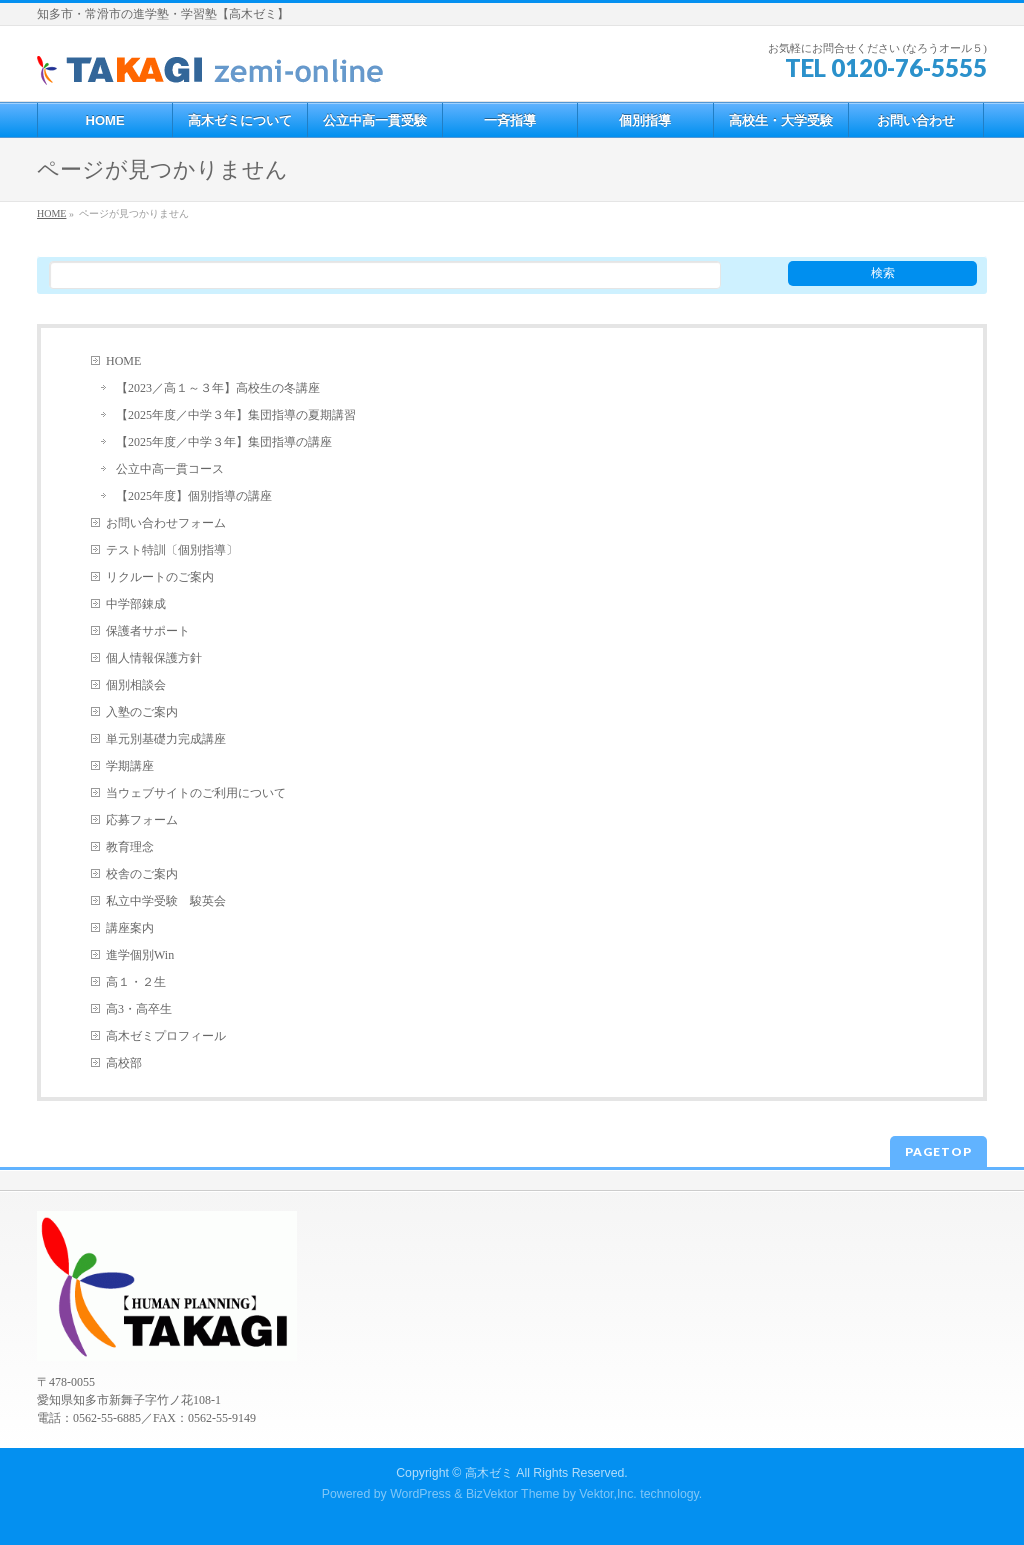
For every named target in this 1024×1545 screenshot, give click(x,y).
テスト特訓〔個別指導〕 (172, 550)
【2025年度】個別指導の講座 (194, 496)
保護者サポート (148, 631)
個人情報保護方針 (154, 658)
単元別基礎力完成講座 (166, 739)
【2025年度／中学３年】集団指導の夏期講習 (236, 415)
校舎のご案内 (142, 874)
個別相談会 (136, 685)
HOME (123, 361)
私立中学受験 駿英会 (166, 901)
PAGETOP (938, 1151)
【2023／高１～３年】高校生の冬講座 (218, 388)
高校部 (124, 1063)
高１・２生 (136, 982)
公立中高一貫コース (170, 469)
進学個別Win (140, 955)
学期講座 (130, 766)
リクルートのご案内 (160, 577)
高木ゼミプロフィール (166, 1036)
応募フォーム (142, 820)
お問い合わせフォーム (166, 523)
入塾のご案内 (142, 712)
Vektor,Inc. (608, 1494)
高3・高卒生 (139, 1009)
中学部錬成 (136, 604)
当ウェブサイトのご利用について (196, 793)
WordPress (420, 1494)
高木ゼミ (489, 1473)
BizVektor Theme (513, 1494)
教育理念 (130, 847)
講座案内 (130, 928)
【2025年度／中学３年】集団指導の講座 (224, 442)
